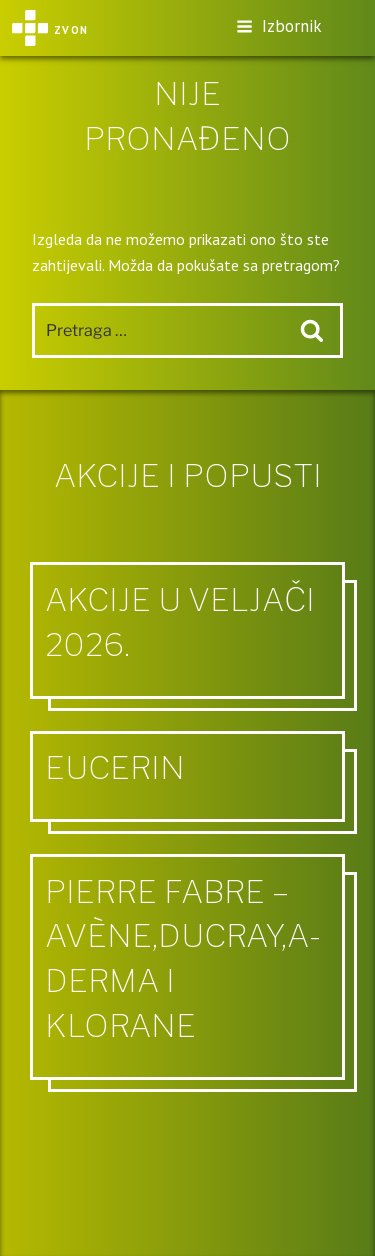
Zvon (50, 28)
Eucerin (115, 767)
